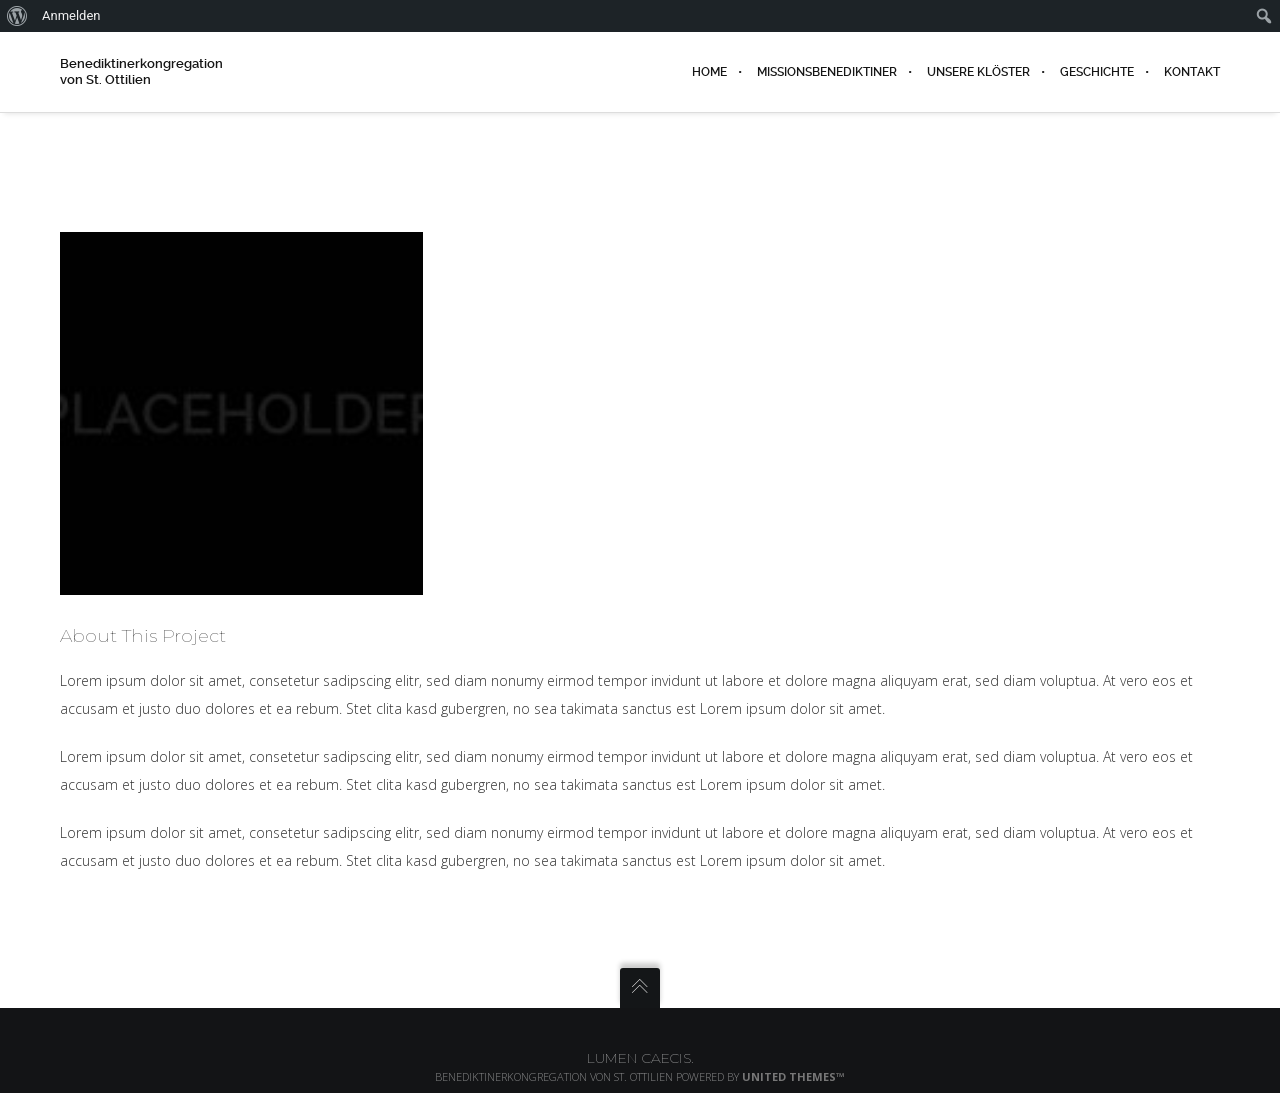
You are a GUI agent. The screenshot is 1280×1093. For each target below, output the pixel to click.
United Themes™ (793, 1076)
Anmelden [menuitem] (71, 15)
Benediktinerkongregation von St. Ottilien (141, 71)
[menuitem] (17, 16)
